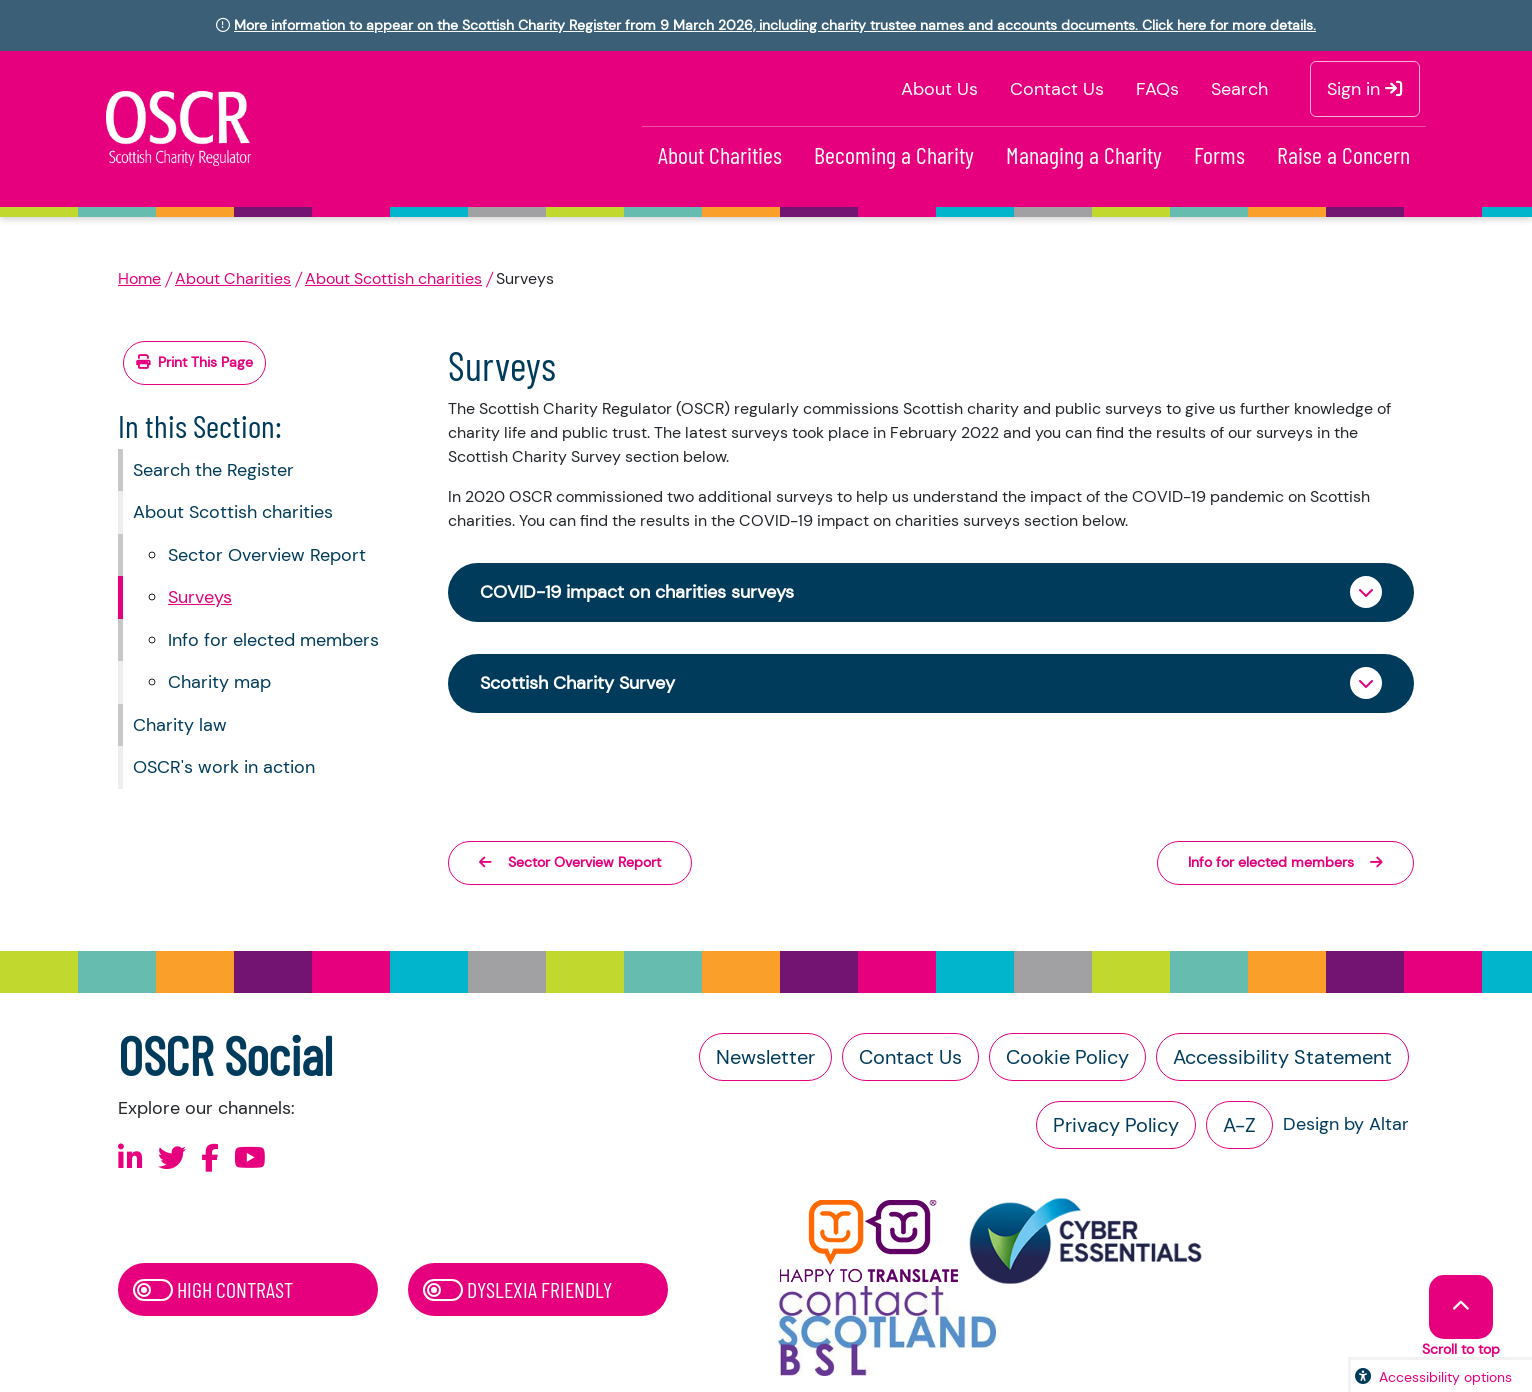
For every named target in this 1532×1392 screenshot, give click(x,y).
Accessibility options (1445, 1377)
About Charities (720, 154)
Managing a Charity (1084, 154)
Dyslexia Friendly (517, 1289)
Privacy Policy (1116, 1125)
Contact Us (1057, 89)
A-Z (1239, 1125)
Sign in (1365, 89)
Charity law (180, 725)
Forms (1219, 154)
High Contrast (213, 1289)
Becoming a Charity (894, 154)
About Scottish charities (393, 278)
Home (139, 278)
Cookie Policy (1067, 1057)
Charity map (219, 682)
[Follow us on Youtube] (250, 1158)
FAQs (1157, 89)
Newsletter (765, 1057)
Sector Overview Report (267, 555)
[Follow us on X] (172, 1158)
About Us (939, 89)
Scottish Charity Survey (577, 683)
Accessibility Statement (1282, 1057)
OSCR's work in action (224, 767)
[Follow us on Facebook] (210, 1158)
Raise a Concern (1343, 154)
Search (1239, 89)
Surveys (200, 597)
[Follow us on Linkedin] (130, 1158)
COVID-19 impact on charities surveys (637, 592)
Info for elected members (273, 640)
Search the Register (213, 470)
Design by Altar (1346, 1124)
